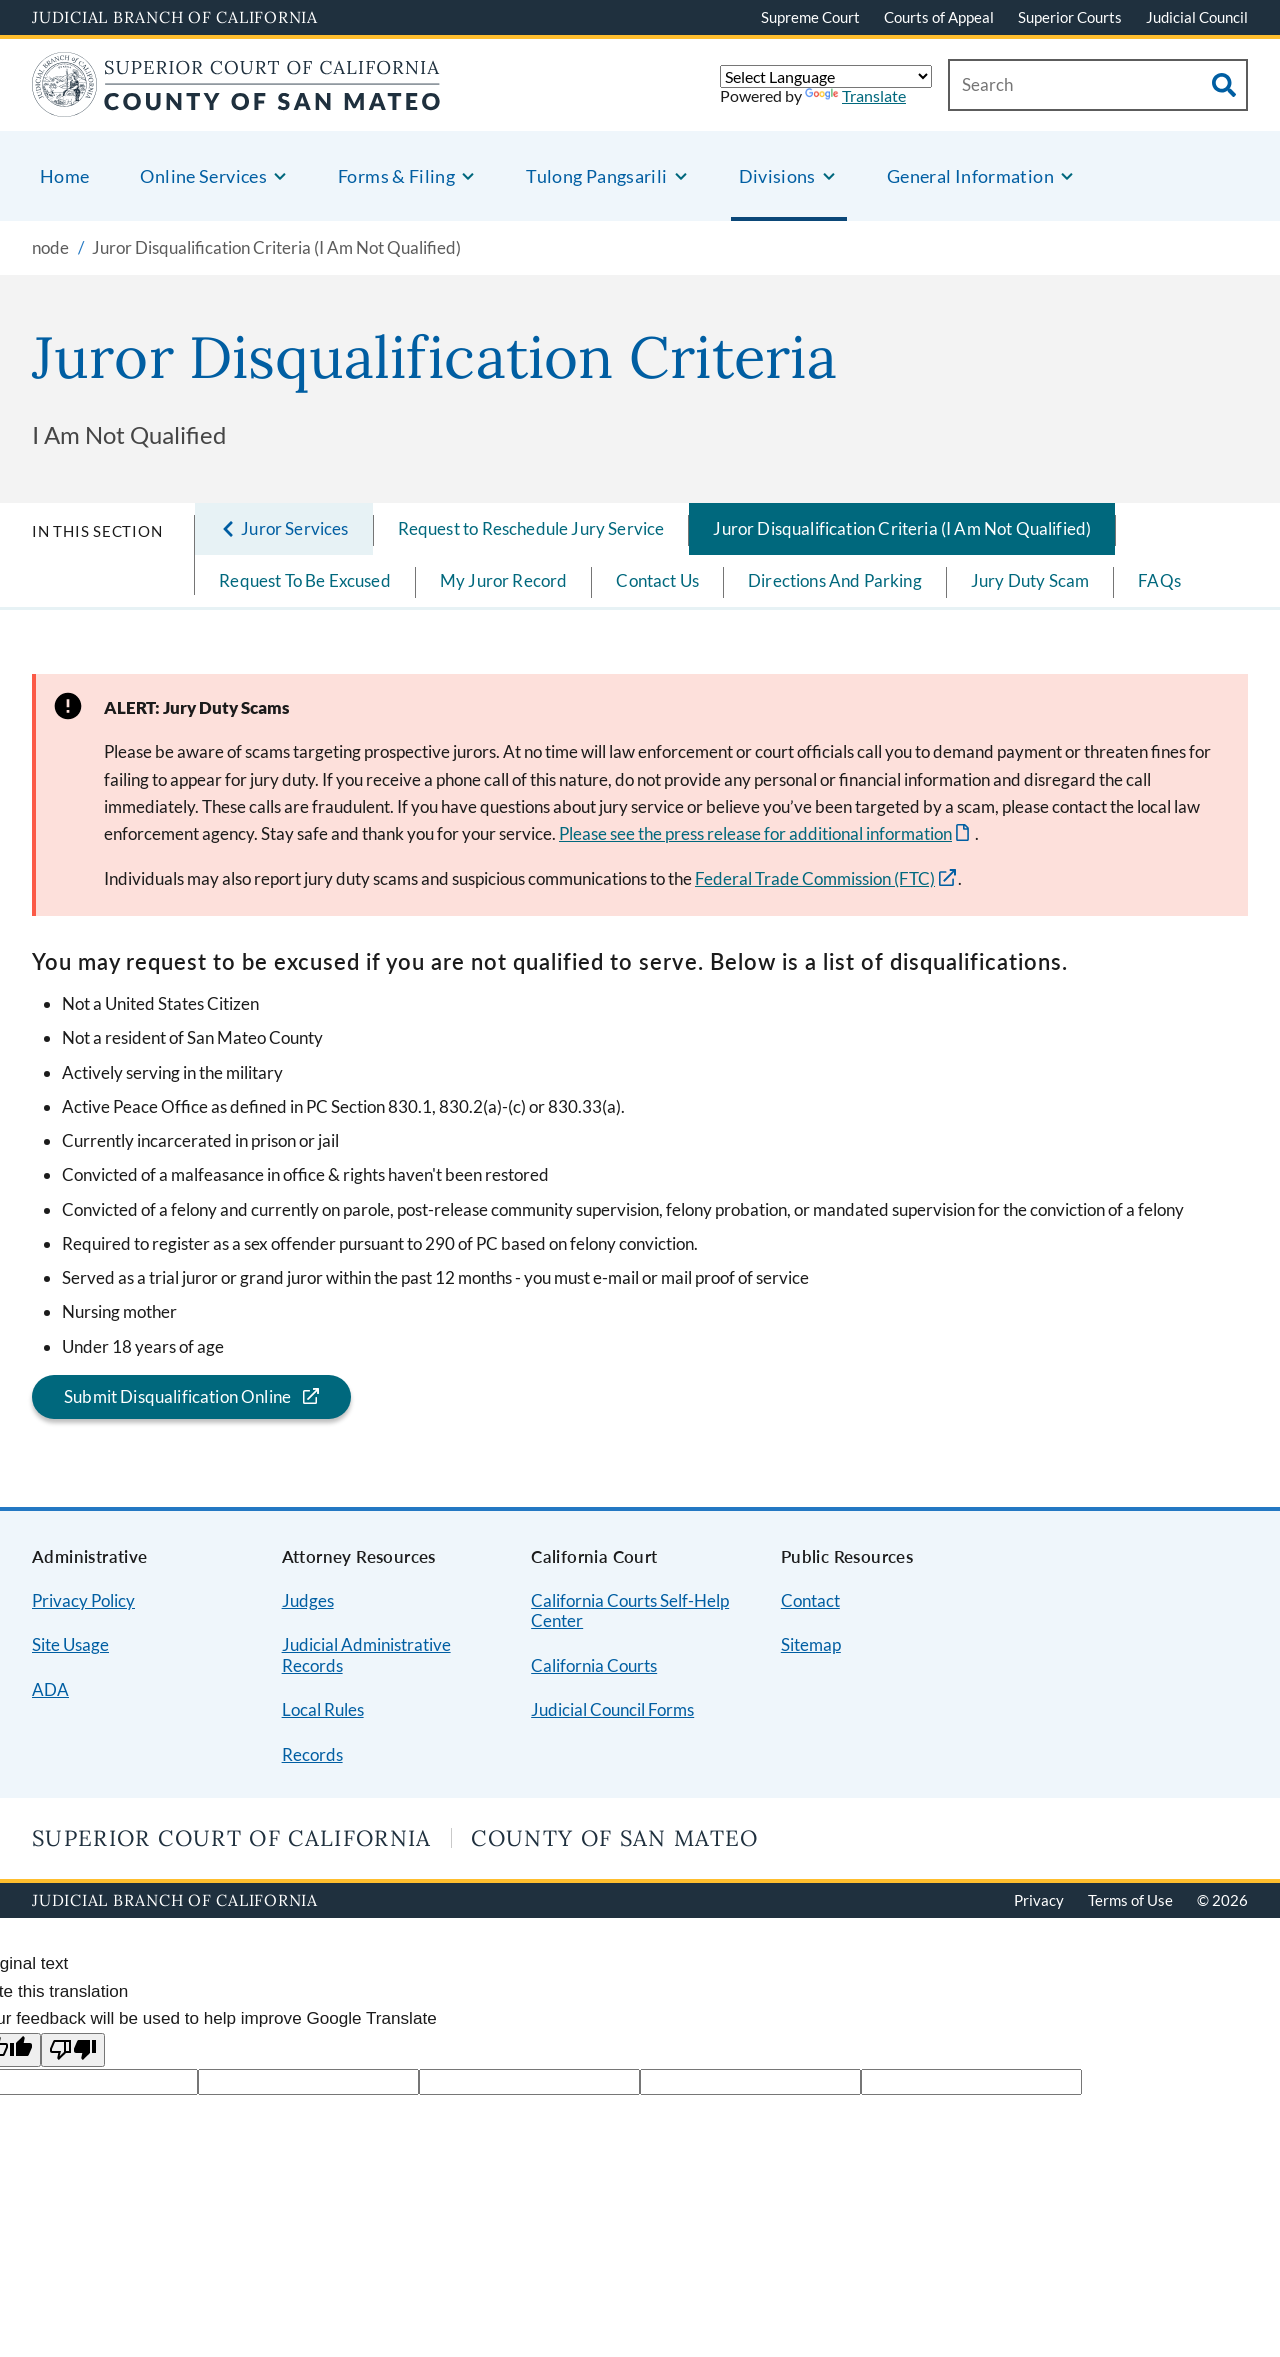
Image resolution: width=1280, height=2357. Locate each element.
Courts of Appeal (939, 17)
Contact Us (657, 580)
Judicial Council (1197, 17)
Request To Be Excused (305, 580)
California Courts (594, 1665)
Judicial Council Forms (612, 1709)
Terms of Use (1130, 1900)
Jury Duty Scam (1030, 580)
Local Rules (323, 1709)
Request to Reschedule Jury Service (531, 528)
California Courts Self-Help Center (630, 1611)
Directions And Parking (835, 580)
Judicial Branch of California (175, 17)
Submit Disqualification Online (161, 1396)
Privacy (1039, 1900)
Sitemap (811, 1644)
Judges (308, 1600)
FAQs (1159, 580)
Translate (855, 95)
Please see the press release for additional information (755, 833)
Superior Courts (1070, 17)
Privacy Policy (83, 1600)
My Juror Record (504, 580)
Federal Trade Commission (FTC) (815, 878)
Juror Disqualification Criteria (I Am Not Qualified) (902, 528)
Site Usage (70, 1644)
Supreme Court (810, 17)
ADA (50, 1689)
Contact (810, 1600)
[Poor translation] (73, 2050)
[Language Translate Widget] (826, 76)
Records (312, 1754)
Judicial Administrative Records (366, 1655)
